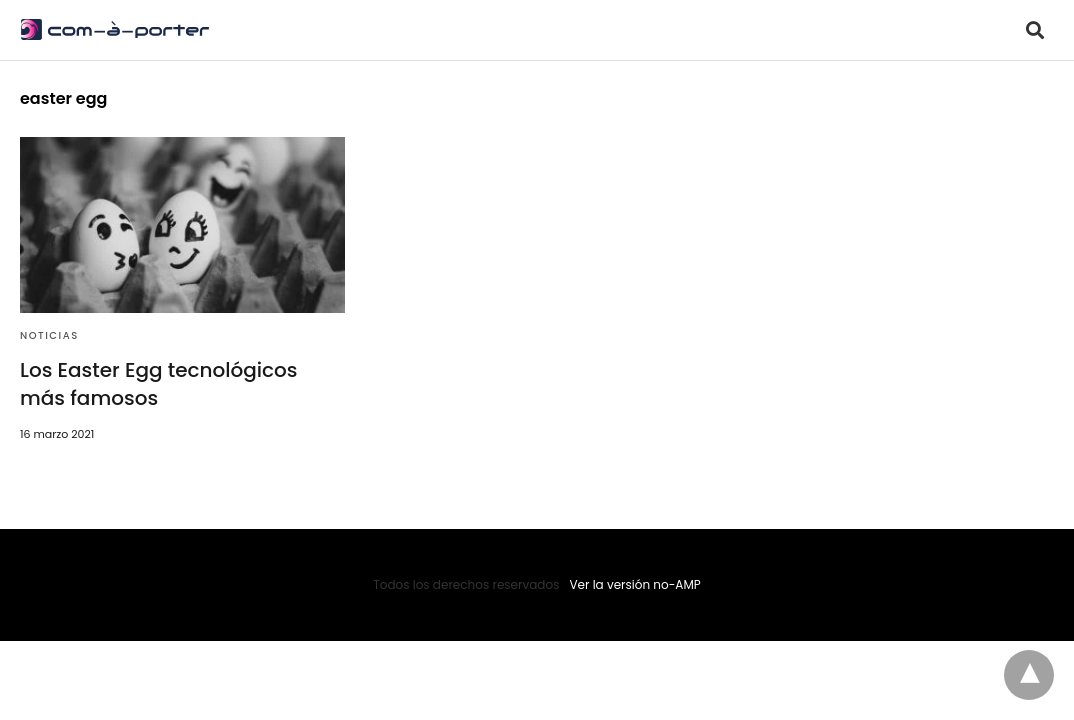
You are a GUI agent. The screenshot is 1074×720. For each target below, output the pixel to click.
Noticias (49, 335)
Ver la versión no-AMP (634, 584)
